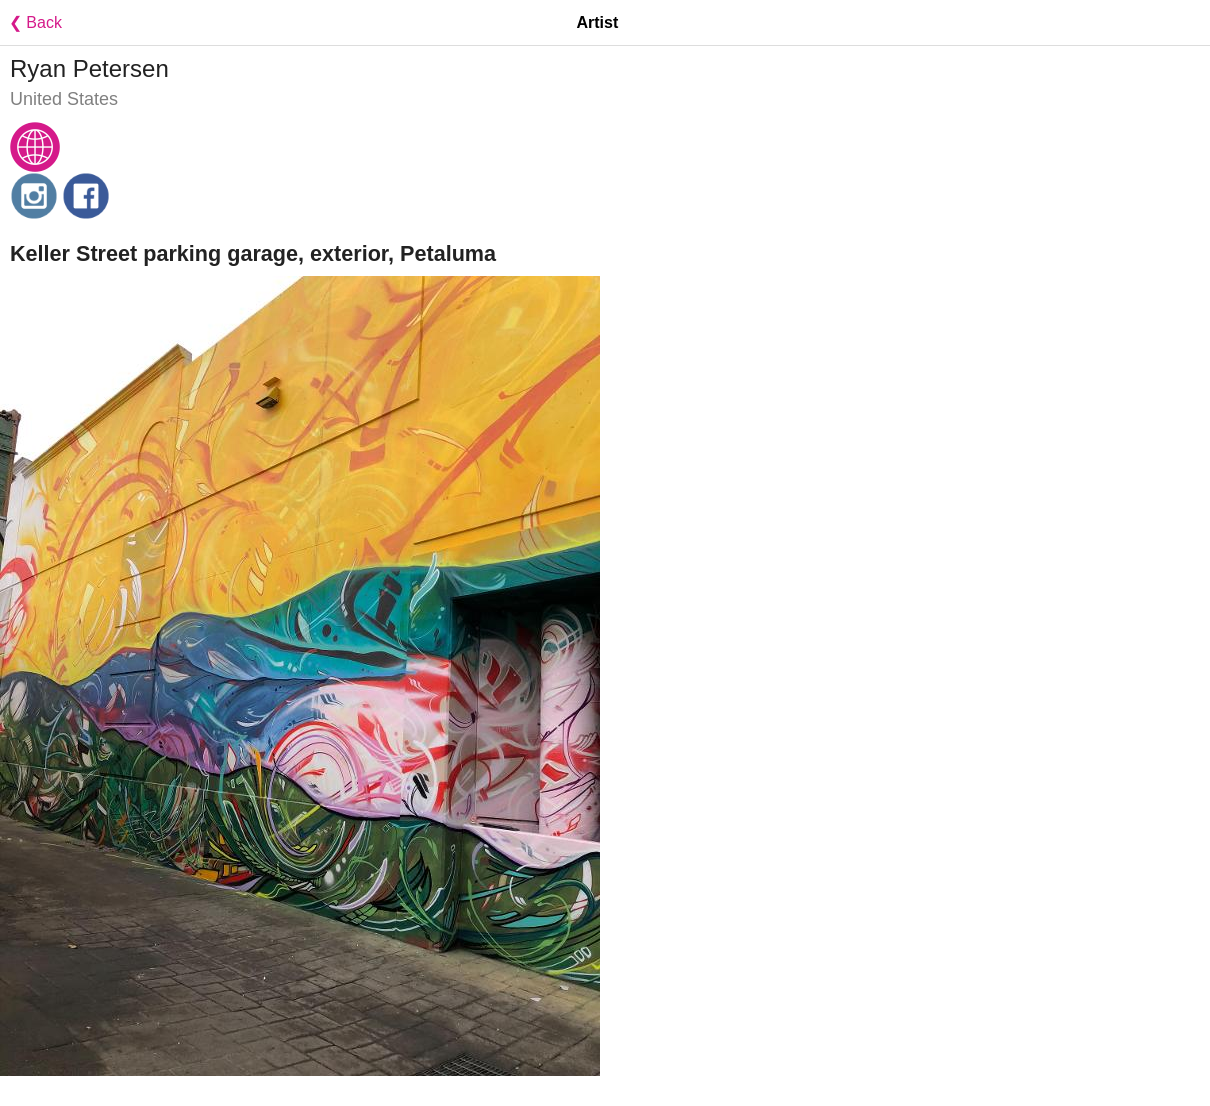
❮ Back (31, 22)
